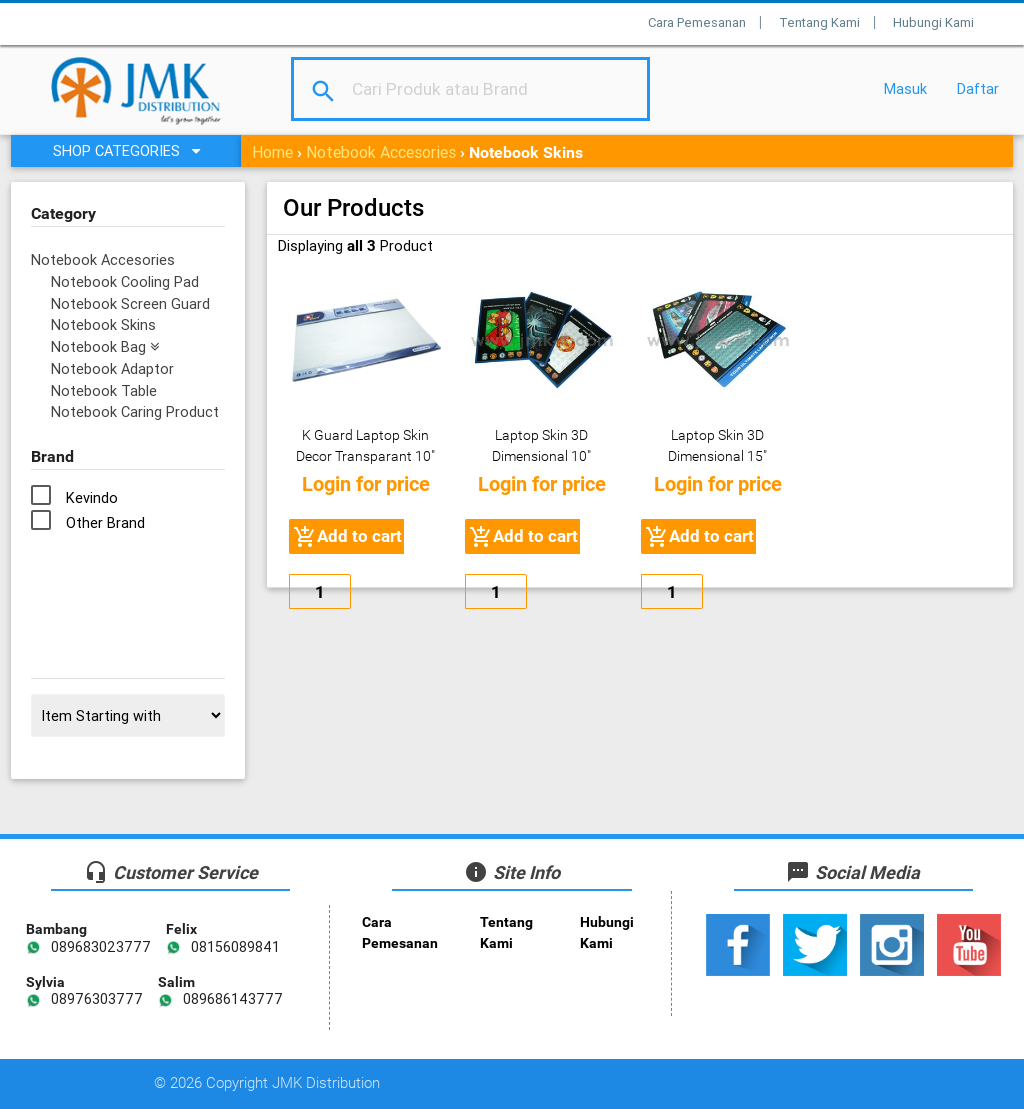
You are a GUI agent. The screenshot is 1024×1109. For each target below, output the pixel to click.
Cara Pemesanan (697, 22)
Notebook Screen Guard (130, 303)
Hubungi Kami (933, 22)
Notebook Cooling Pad (125, 281)
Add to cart (346, 537)
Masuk (905, 88)
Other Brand (105, 522)
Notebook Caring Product (135, 411)
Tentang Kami (819, 22)
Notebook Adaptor (112, 368)
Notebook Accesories (381, 152)
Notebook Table (104, 390)
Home (272, 152)
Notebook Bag (105, 346)
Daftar (978, 88)
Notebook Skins (103, 324)
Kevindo (92, 497)
